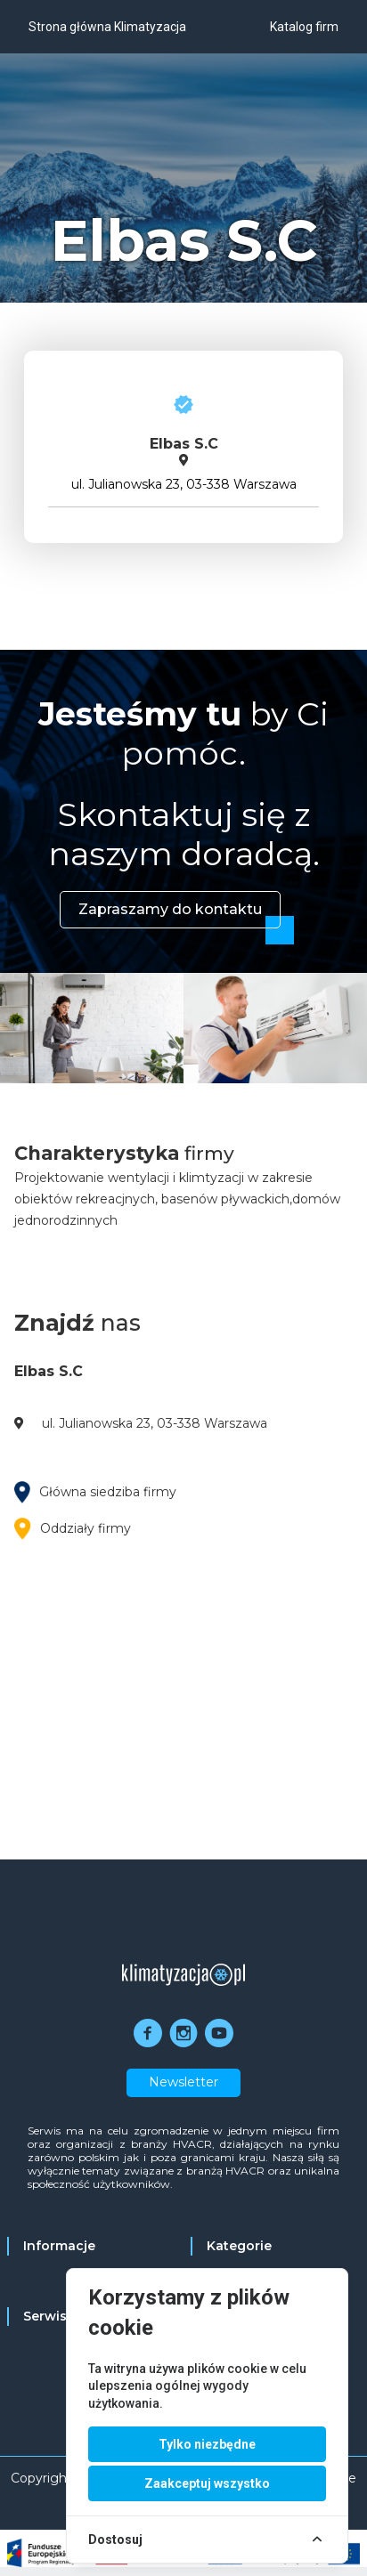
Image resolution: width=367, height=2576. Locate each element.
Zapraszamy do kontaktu (170, 909)
